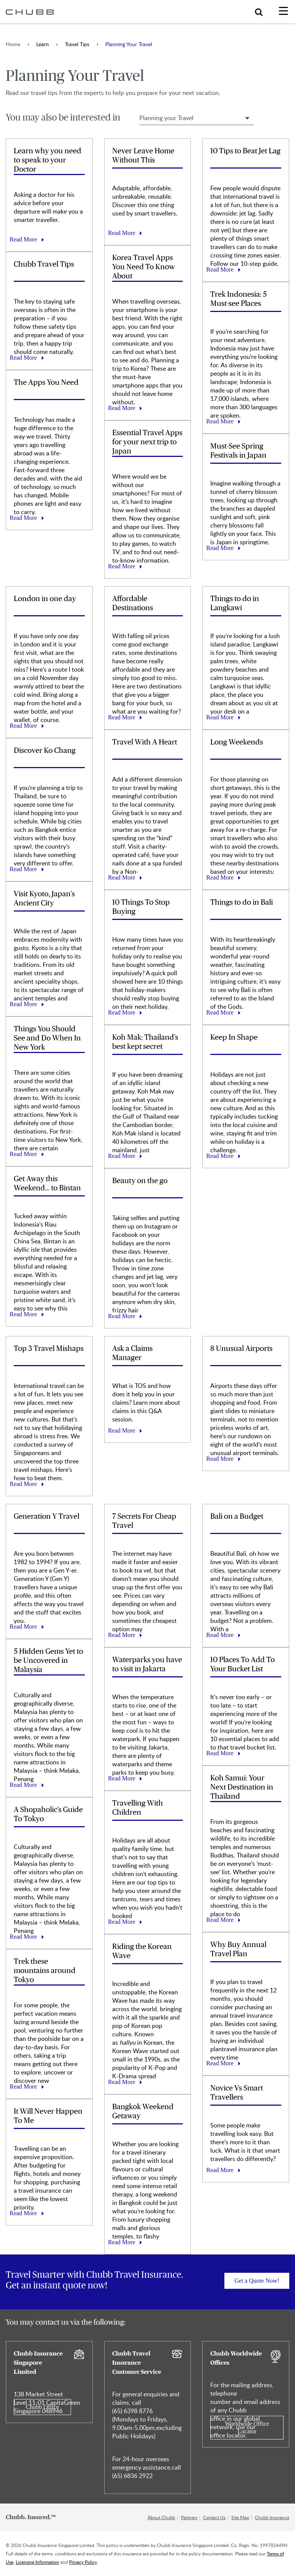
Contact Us (214, 2517)
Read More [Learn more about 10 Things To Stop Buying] (121, 1012)
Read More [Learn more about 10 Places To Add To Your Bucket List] (220, 1753)
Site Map (240, 2517)
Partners (189, 2517)
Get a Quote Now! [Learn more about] (256, 2280)
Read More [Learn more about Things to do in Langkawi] (220, 717)
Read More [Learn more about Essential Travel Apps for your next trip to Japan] (121, 566)
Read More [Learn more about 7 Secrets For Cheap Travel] (121, 1635)
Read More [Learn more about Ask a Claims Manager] (121, 1430)
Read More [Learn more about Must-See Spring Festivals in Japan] (220, 548)
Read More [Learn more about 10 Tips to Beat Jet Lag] (220, 269)
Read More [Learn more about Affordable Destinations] (121, 717)
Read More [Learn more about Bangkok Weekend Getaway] (121, 2242)
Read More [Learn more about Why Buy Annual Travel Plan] (220, 2063)
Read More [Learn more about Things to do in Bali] (220, 1012)
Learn (42, 44)
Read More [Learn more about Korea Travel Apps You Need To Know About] (121, 408)
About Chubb (161, 2517)
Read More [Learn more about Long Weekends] (220, 877)
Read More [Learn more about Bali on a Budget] (220, 1635)
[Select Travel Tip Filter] (196, 118)
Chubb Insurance (272, 2517)
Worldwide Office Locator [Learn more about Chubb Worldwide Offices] (247, 2427)
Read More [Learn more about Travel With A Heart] (121, 877)
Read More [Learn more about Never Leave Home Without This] (121, 233)
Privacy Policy (83, 2562)
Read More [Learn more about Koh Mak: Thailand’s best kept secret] (121, 1156)
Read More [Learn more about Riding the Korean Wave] (121, 2082)
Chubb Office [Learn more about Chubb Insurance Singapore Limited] (42, 2407)
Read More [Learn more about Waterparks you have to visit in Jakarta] (121, 1778)
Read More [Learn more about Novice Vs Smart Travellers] (220, 2170)
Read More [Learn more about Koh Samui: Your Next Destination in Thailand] (220, 1920)
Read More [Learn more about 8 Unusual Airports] (220, 1458)
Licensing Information (37, 2562)
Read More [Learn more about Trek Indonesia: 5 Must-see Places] (220, 421)
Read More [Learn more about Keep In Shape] (220, 1156)
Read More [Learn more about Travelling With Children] (121, 1921)
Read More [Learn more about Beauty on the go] (121, 1316)
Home (13, 44)
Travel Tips (77, 44)
